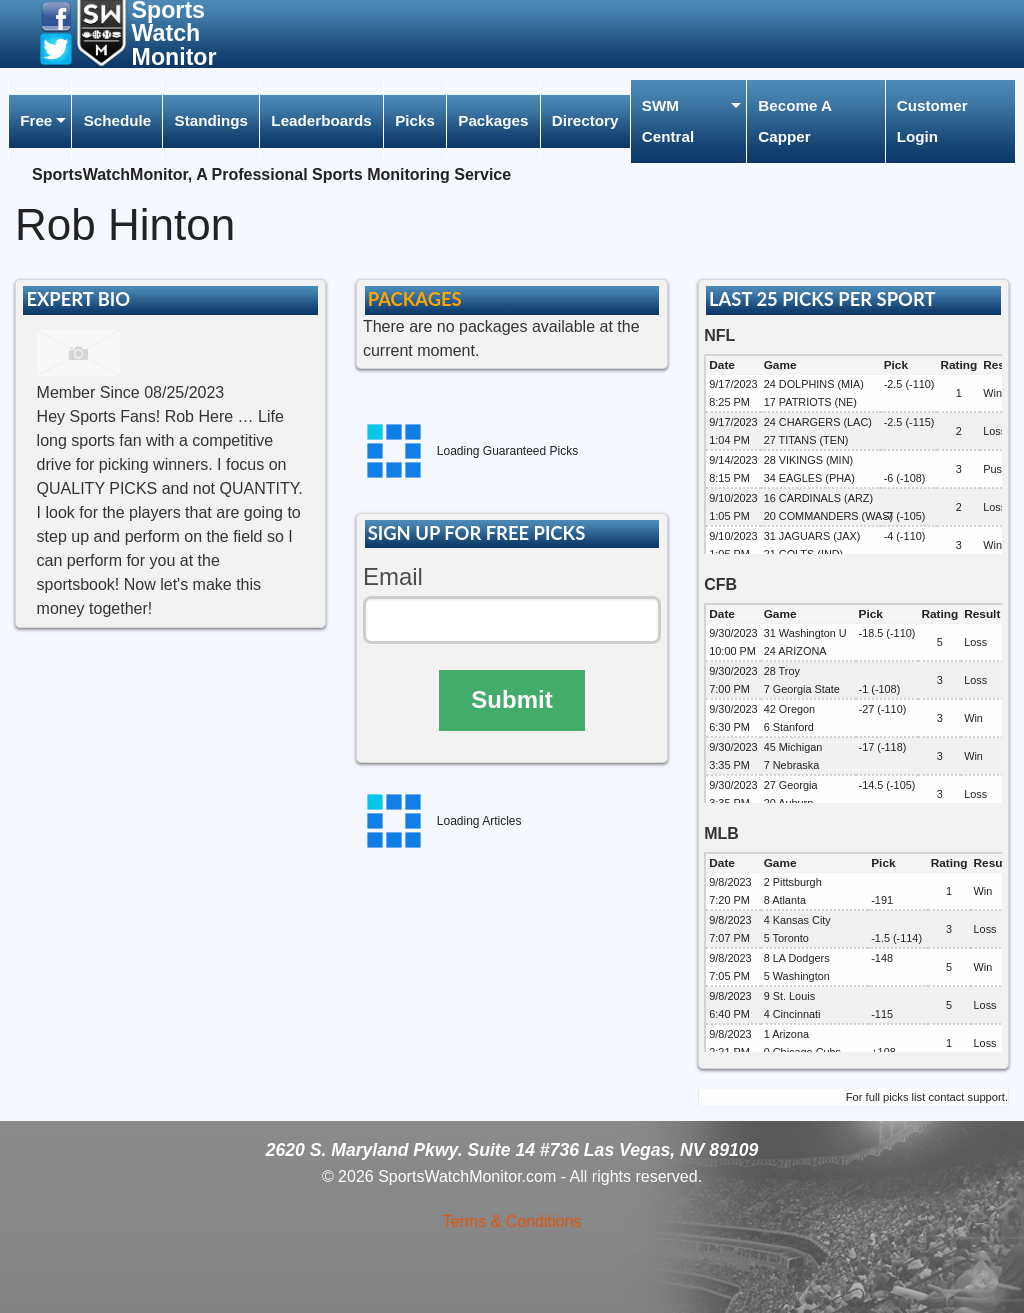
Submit (511, 699)
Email (393, 576)
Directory (585, 120)
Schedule (118, 120)
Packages (493, 120)
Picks (415, 120)
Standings (211, 120)
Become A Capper (795, 120)
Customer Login (932, 120)
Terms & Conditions (512, 1221)
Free (36, 120)
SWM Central (668, 120)
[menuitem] (40, 121)
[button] (56, 15)
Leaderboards (321, 120)
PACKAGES (415, 299)
